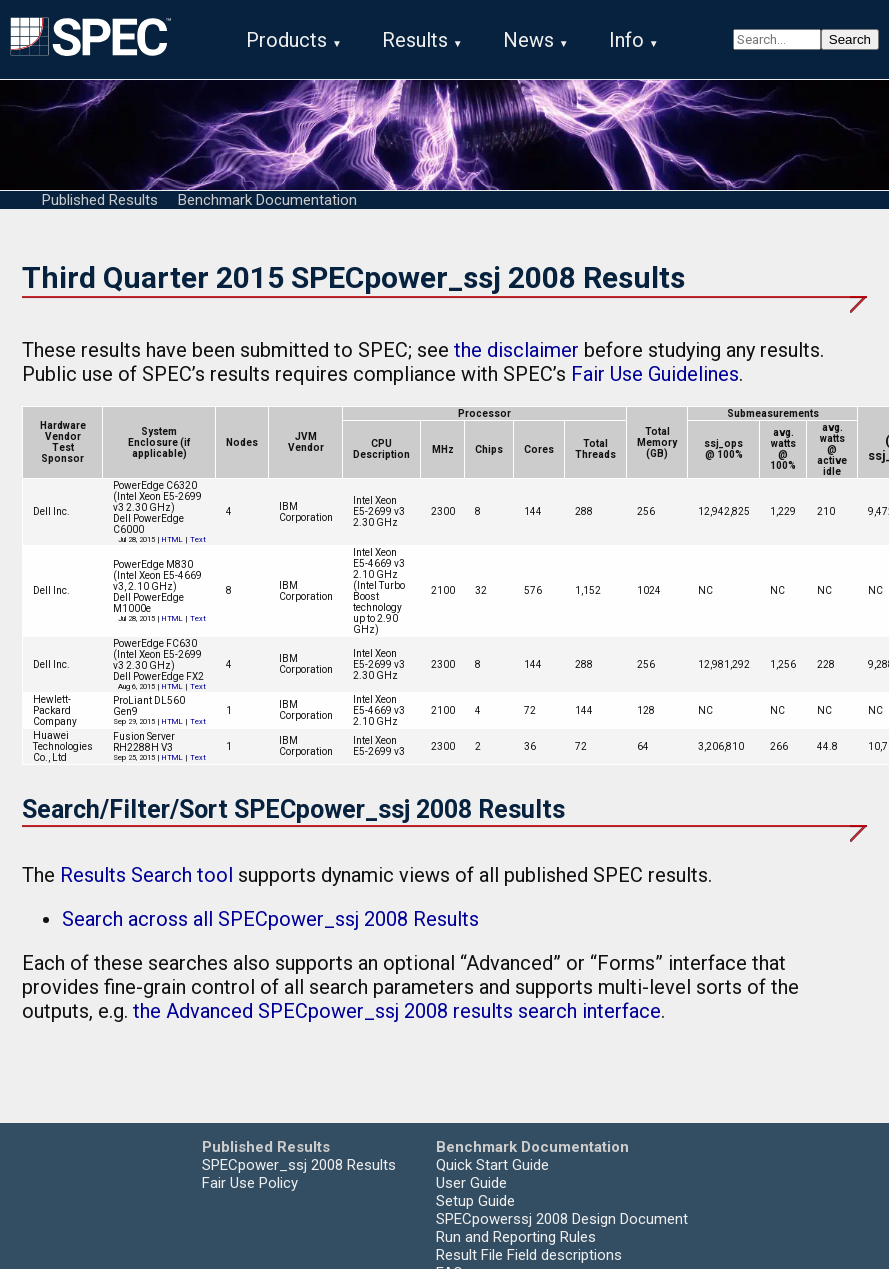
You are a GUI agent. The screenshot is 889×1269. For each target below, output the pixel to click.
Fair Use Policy (250, 1184)
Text (198, 540)
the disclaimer (516, 351)
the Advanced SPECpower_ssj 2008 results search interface (397, 1012)
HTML (172, 540)
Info (626, 40)
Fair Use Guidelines (655, 375)
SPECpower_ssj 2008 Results (299, 1166)
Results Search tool (146, 876)
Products (286, 40)
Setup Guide (475, 1202)
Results (415, 40)
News (528, 40)
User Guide (471, 1184)
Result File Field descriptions (529, 1256)
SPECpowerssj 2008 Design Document (562, 1220)
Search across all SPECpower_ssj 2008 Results (270, 920)
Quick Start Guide (492, 1166)
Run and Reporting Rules (516, 1238)
